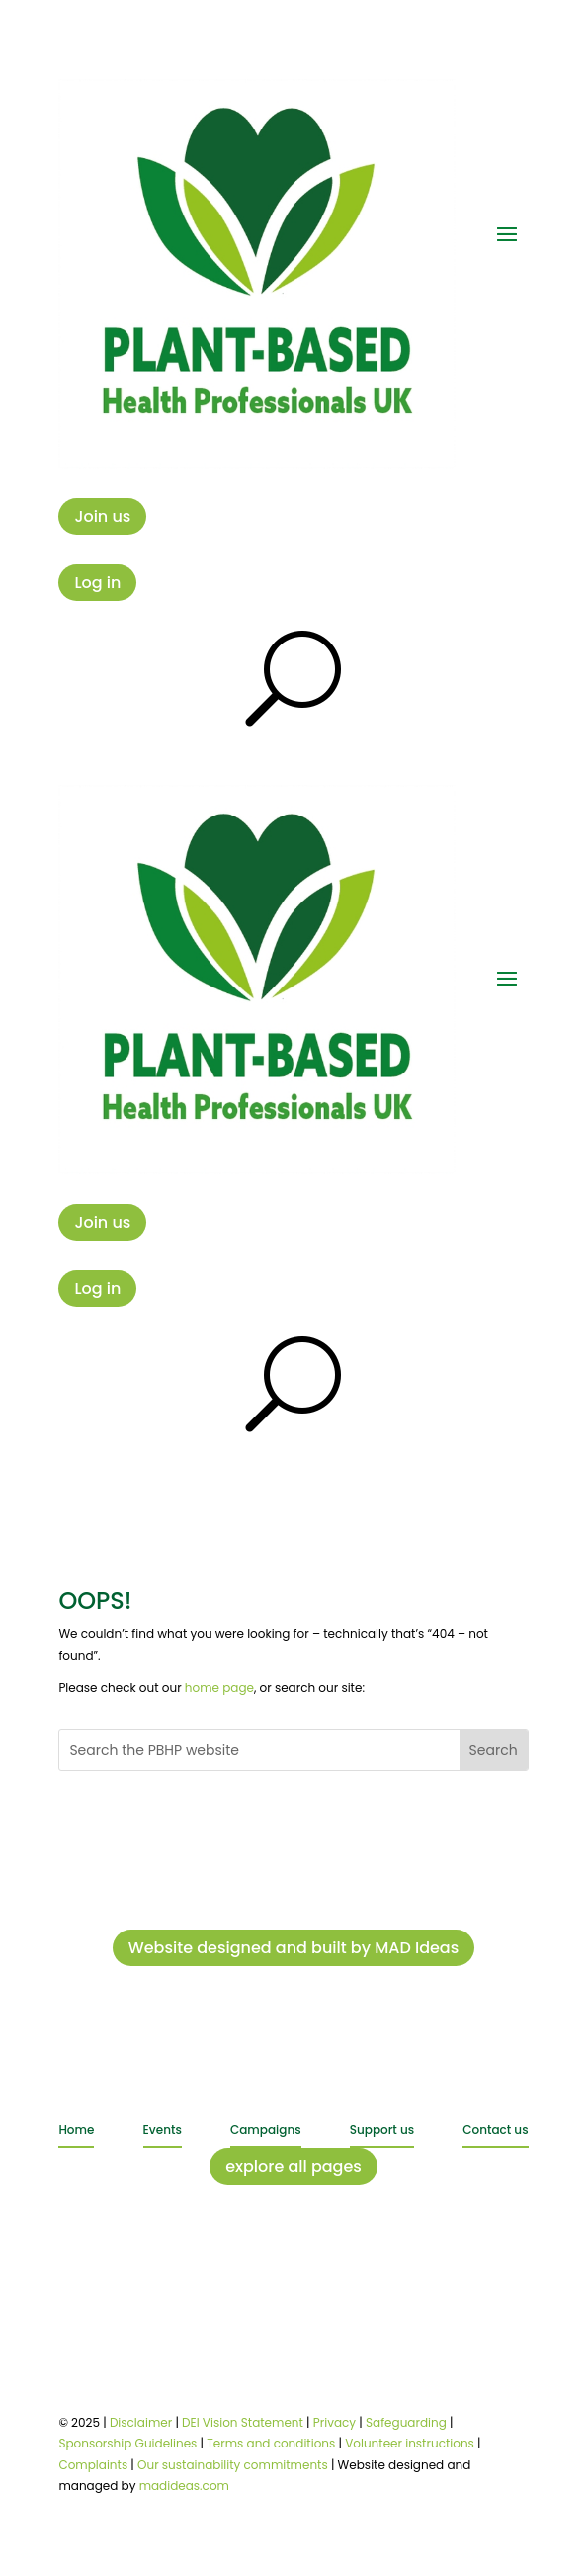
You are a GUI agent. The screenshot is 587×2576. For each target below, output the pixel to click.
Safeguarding (406, 2422)
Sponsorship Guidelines (127, 2443)
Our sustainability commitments (232, 2464)
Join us (102, 516)
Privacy (334, 2422)
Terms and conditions (271, 2443)
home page (219, 1687)
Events (162, 2129)
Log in (97, 582)
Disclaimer (141, 2422)
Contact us (495, 2129)
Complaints (92, 2464)
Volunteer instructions (409, 2443)
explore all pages (293, 2166)
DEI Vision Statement (242, 2422)
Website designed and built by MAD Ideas (294, 1947)
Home (76, 2129)
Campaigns (265, 2129)
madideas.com (184, 2485)
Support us (382, 2129)
